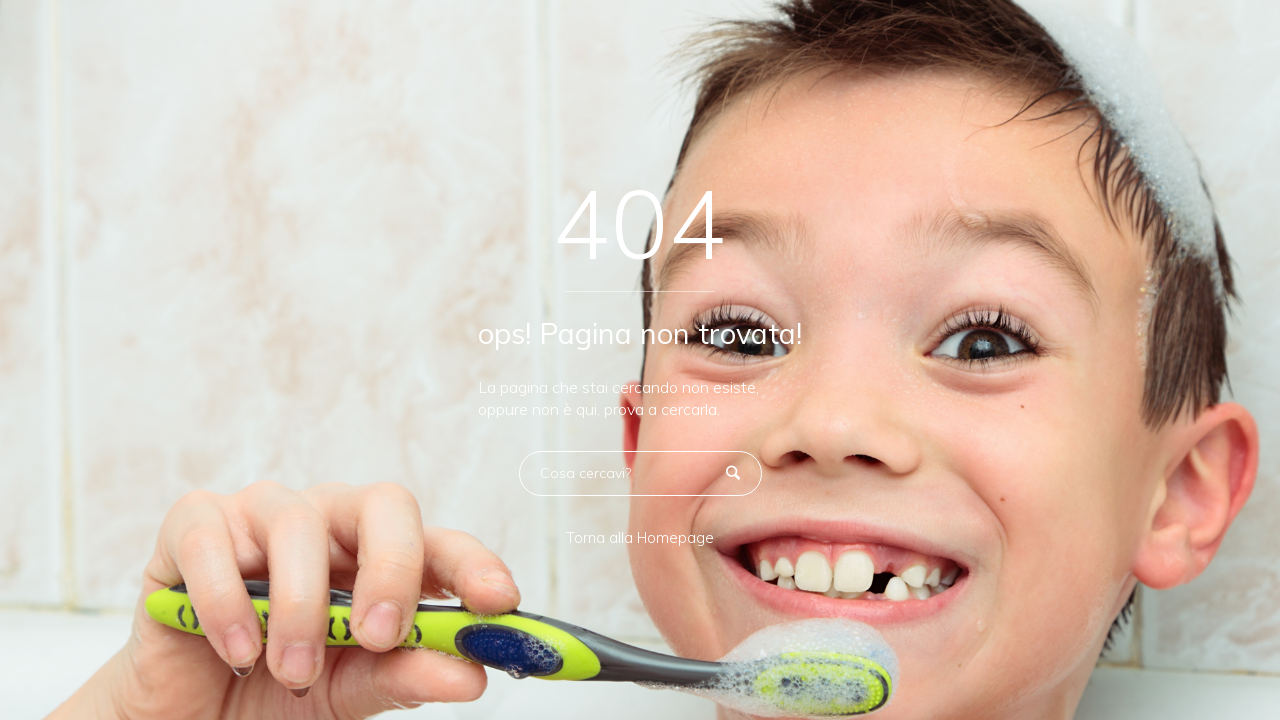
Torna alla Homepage (640, 538)
